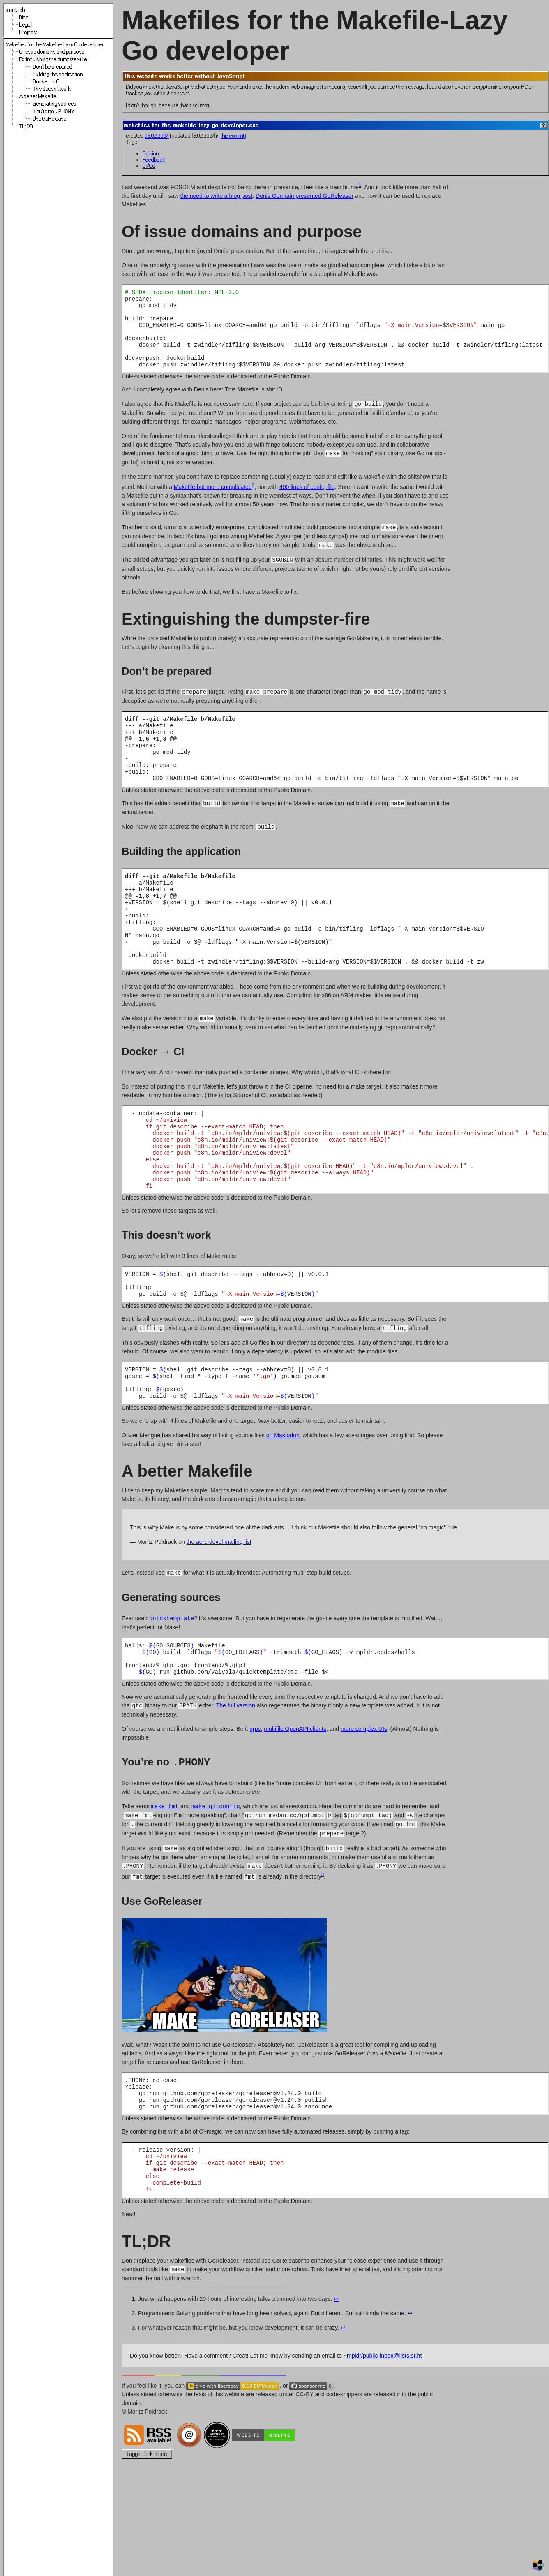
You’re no (53, 112)
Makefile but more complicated (213, 501)
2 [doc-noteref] (253, 499)
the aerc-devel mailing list (219, 1612)
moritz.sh (15, 10)
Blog (24, 17)
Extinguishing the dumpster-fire (53, 59)
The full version (235, 1782)
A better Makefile (38, 96)
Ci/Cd (149, 166)
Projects (28, 32)
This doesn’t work (52, 89)
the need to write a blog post (216, 195)
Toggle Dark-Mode (147, 2547)
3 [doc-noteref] (322, 1952)
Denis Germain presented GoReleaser (304, 195)
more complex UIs (364, 1805)
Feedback (154, 160)
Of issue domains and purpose (52, 52)
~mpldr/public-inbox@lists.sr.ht (383, 2448)
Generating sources (54, 104)
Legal (25, 25)
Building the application (58, 74)
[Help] (543, 125)
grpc (255, 1805)
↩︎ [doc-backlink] (336, 2391)
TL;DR (26, 127)
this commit (233, 136)
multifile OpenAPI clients (295, 1805)
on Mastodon (283, 1505)
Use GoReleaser (50, 120)
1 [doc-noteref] (360, 185)
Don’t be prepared (52, 67)
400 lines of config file (307, 501)
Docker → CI (46, 82)
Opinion (151, 154)
